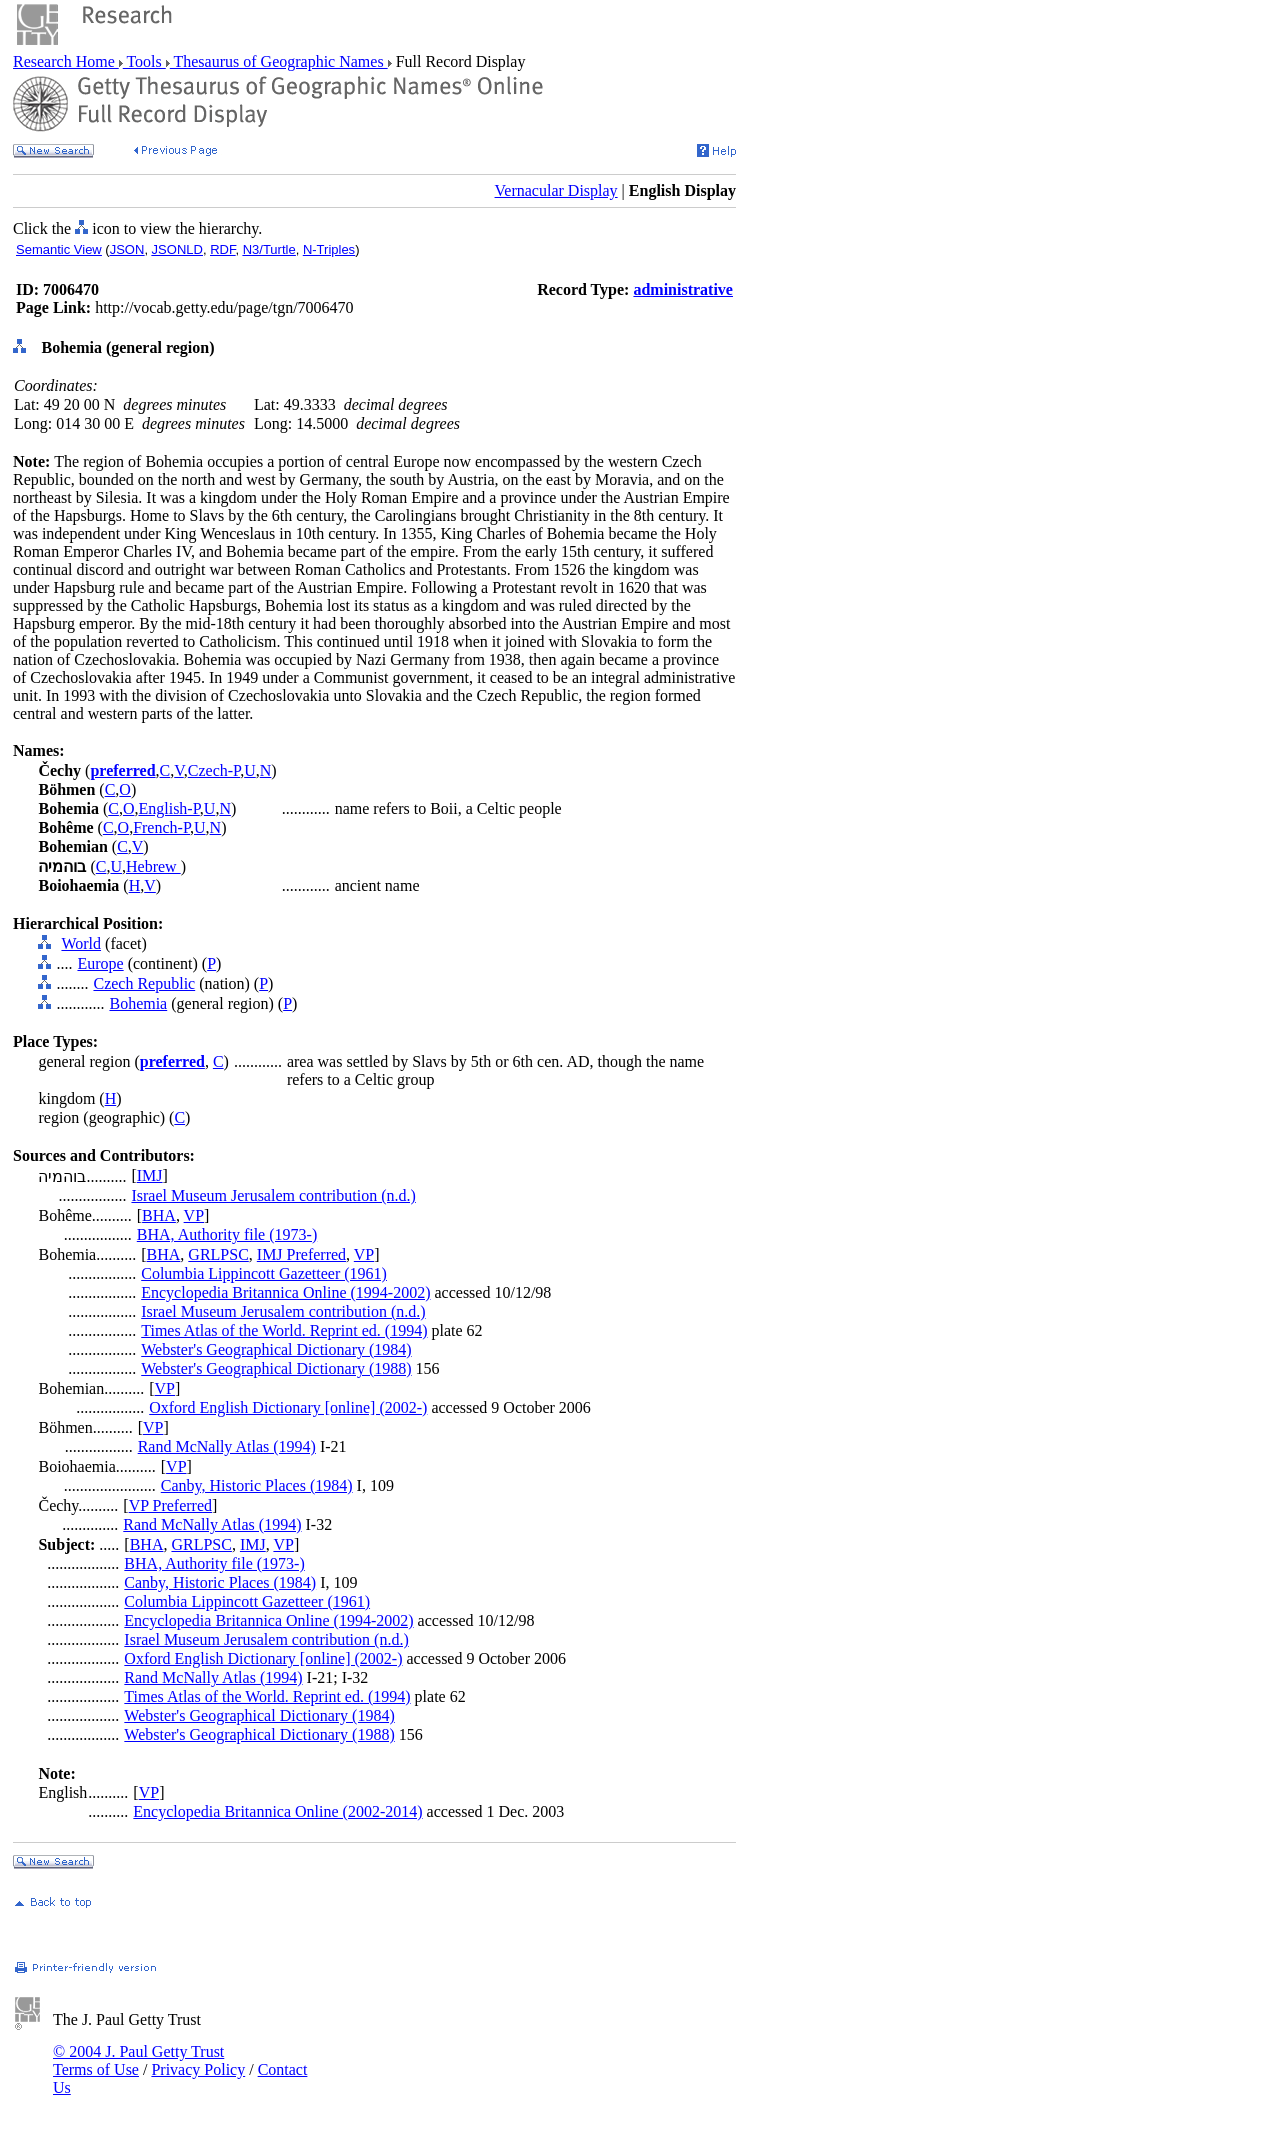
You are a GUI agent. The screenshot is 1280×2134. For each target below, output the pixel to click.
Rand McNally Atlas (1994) (227, 1446)
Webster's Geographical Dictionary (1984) (276, 1349)
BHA (159, 1215)
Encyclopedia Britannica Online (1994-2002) (285, 1292)
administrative (683, 289)
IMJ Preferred (301, 1254)
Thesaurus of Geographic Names (279, 61)
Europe (100, 963)
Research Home (66, 61)
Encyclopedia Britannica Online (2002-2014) (277, 1811)
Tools (144, 61)
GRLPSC (218, 1254)
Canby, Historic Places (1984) (257, 1485)
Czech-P (214, 770)
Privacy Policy (198, 2069)
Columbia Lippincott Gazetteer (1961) (264, 1273)
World (81, 943)
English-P (168, 808)
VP (194, 1215)
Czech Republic (144, 983)
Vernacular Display (556, 190)
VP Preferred (170, 1505)
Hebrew (153, 866)
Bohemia (138, 1003)
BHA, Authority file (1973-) (227, 1234)
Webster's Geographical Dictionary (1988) (276, 1368)
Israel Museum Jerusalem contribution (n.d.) (273, 1195)
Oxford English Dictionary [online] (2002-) (288, 1407)
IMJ (150, 1175)
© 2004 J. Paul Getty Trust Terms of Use (138, 2060)
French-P (161, 827)
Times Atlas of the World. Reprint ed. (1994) (284, 1330)
